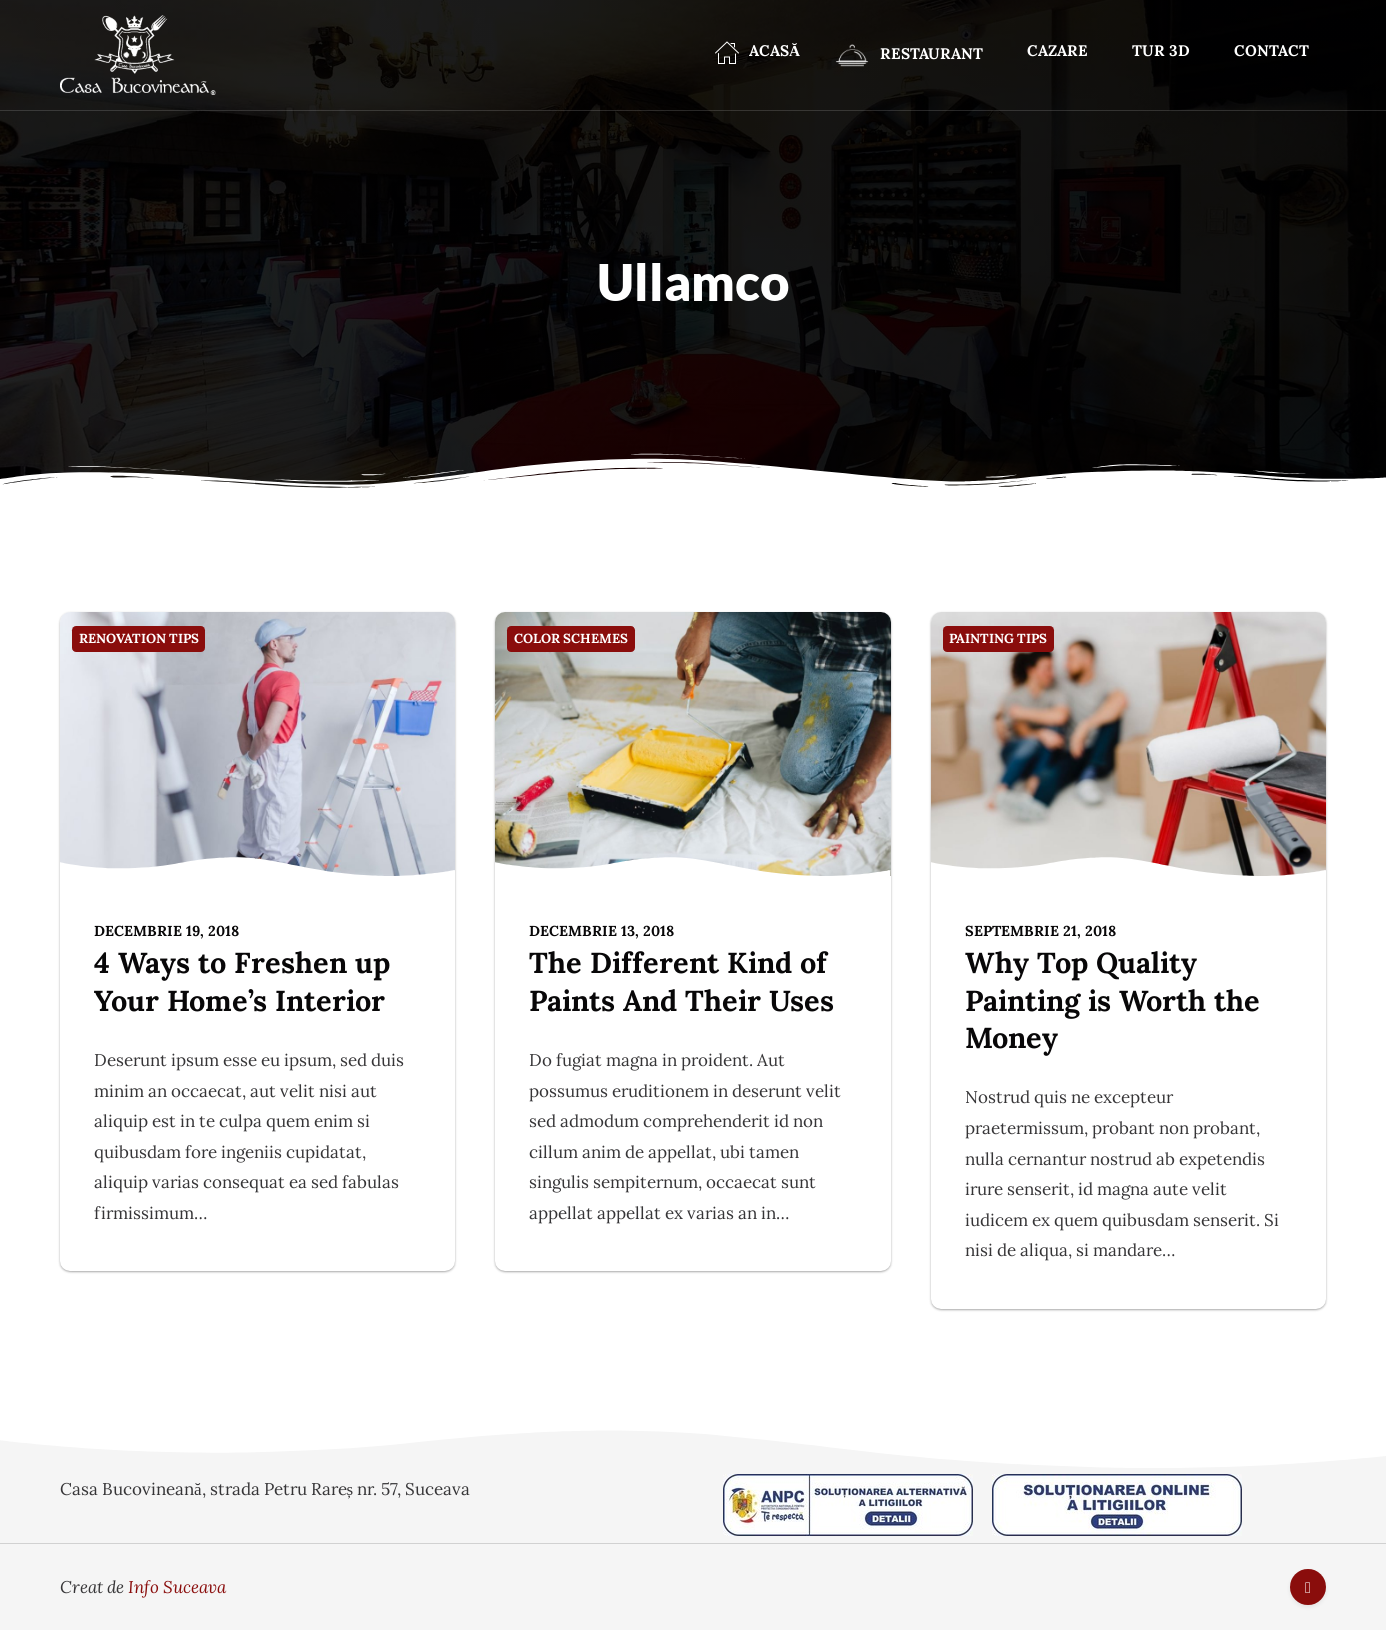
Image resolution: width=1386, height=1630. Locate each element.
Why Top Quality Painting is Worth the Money (1112, 1000)
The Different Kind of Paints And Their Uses (681, 981)
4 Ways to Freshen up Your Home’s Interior (242, 981)
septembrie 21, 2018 (1040, 930)
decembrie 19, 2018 (166, 930)
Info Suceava (177, 1587)
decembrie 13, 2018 (601, 930)
